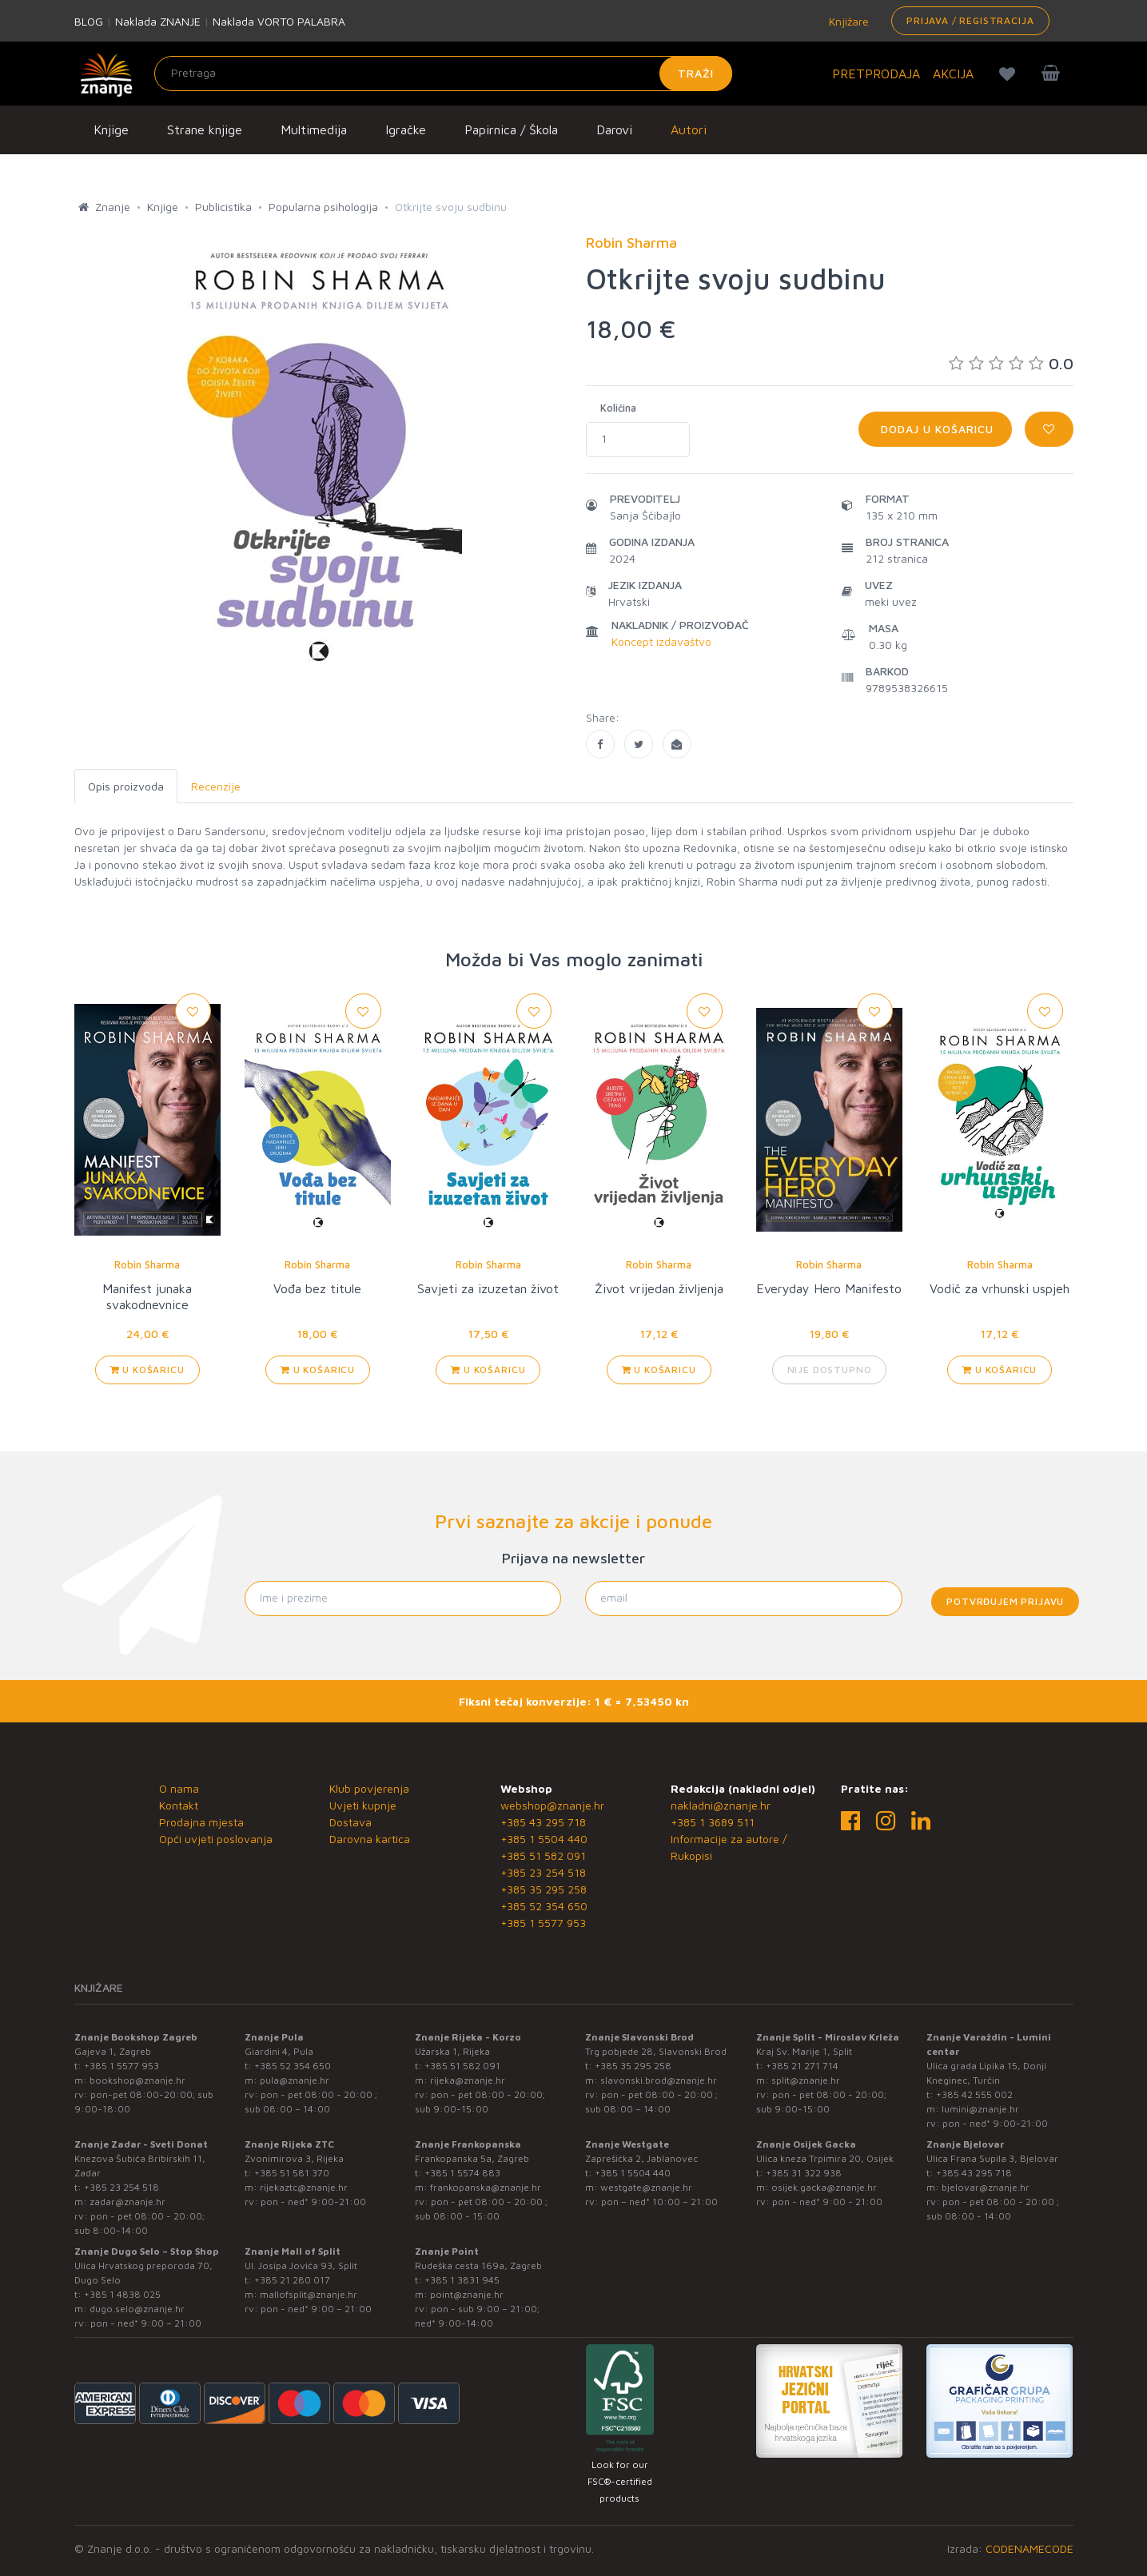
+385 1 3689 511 (713, 1822)
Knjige (111, 129)
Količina (618, 407)
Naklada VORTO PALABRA (279, 21)
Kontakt (178, 1805)
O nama (179, 1788)
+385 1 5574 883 (462, 2173)
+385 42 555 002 (974, 2094)
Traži (696, 73)
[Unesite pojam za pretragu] (443, 73)
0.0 (1011, 363)
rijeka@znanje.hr (467, 2080)
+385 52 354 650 (543, 1906)
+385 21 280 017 (292, 2280)
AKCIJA (953, 73)
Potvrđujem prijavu (1005, 1601)
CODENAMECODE (1029, 2548)
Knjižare (847, 21)
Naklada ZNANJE (158, 21)
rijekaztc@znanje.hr (304, 2187)
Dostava (350, 1822)
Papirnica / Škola (511, 129)
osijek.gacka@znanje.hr (824, 2187)
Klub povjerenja (369, 1788)
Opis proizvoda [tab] (126, 786)
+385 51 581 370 (291, 2173)
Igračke (405, 129)
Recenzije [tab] (216, 786)
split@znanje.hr (805, 2080)
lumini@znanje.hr (980, 2109)
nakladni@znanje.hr (721, 1805)
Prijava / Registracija (969, 20)
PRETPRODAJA (876, 73)
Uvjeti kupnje (362, 1805)
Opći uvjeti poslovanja (216, 1838)
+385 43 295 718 (543, 1822)
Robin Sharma (147, 1264)
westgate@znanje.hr (646, 2187)
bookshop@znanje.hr (137, 2080)
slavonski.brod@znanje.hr (658, 2080)
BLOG (88, 21)
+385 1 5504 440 (543, 1838)
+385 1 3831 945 (462, 2280)
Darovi (614, 129)
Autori (689, 129)
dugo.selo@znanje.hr (137, 2309)
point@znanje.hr (467, 2294)
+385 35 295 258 (543, 1889)
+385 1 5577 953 (543, 1922)
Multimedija (314, 129)
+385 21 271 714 (802, 2066)
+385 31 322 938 (804, 2173)
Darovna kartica (369, 1838)
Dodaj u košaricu (935, 429)
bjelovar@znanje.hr (986, 2187)
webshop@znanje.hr (552, 1805)
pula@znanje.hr (294, 2080)
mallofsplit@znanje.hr (308, 2294)
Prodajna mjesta (201, 1822)
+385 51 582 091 (543, 1855)
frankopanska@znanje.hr (485, 2187)
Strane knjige (204, 129)
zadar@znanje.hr (127, 2202)
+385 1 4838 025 (122, 2294)
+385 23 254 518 (543, 1872)
